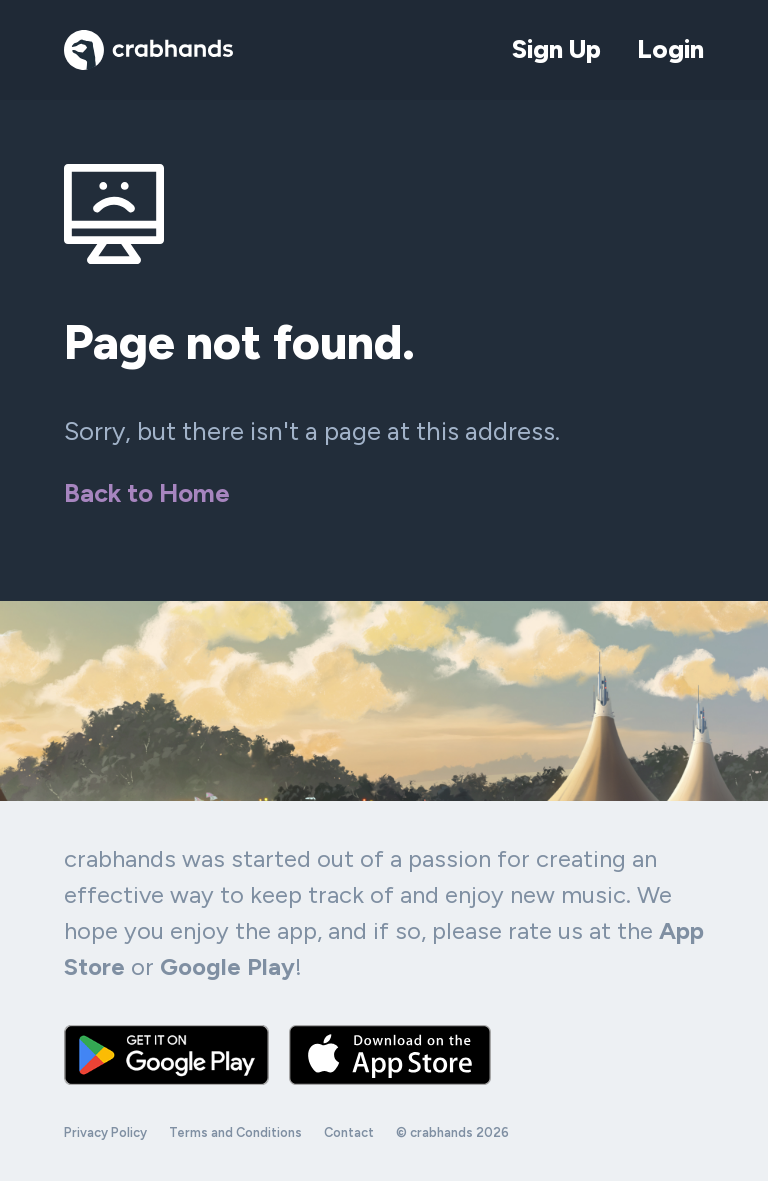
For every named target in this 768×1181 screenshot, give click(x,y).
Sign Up (556, 49)
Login (670, 49)
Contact (349, 1132)
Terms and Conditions (235, 1132)
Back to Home (147, 493)
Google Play (227, 966)
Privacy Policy (105, 1132)
